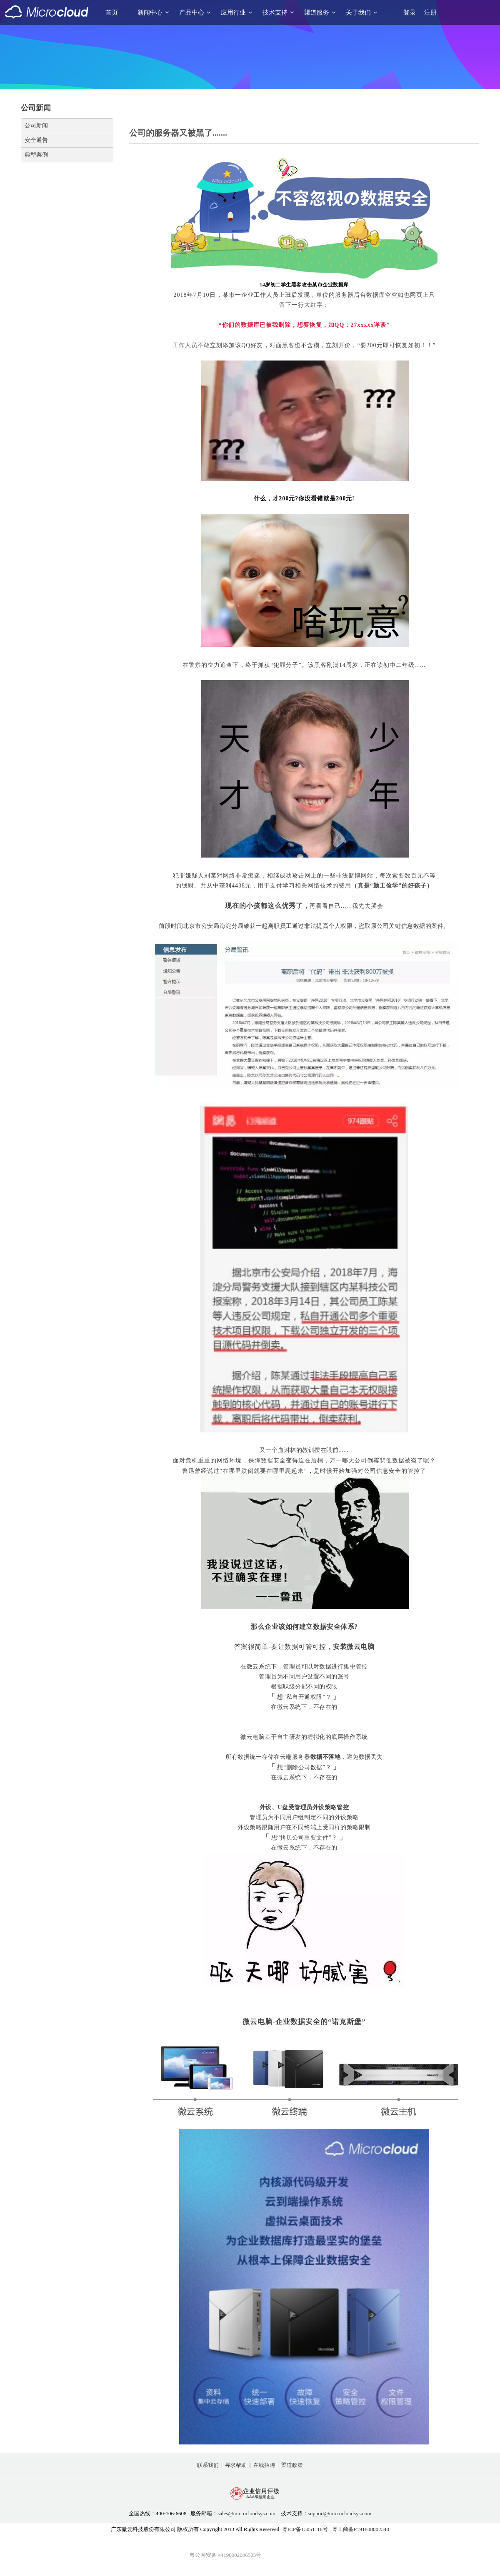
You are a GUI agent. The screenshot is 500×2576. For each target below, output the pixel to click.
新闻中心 (153, 12)
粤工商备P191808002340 (360, 2529)
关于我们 (362, 12)
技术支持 (278, 12)
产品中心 (195, 12)
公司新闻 (36, 125)
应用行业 (236, 12)
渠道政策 (292, 2465)
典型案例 (36, 155)
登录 (409, 12)
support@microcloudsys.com (339, 2513)
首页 (111, 12)
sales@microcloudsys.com (246, 2513)
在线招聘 (264, 2465)
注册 (430, 12)
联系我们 (208, 2465)
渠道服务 (320, 12)
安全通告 (36, 140)
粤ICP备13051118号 (305, 2529)
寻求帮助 (236, 2465)
